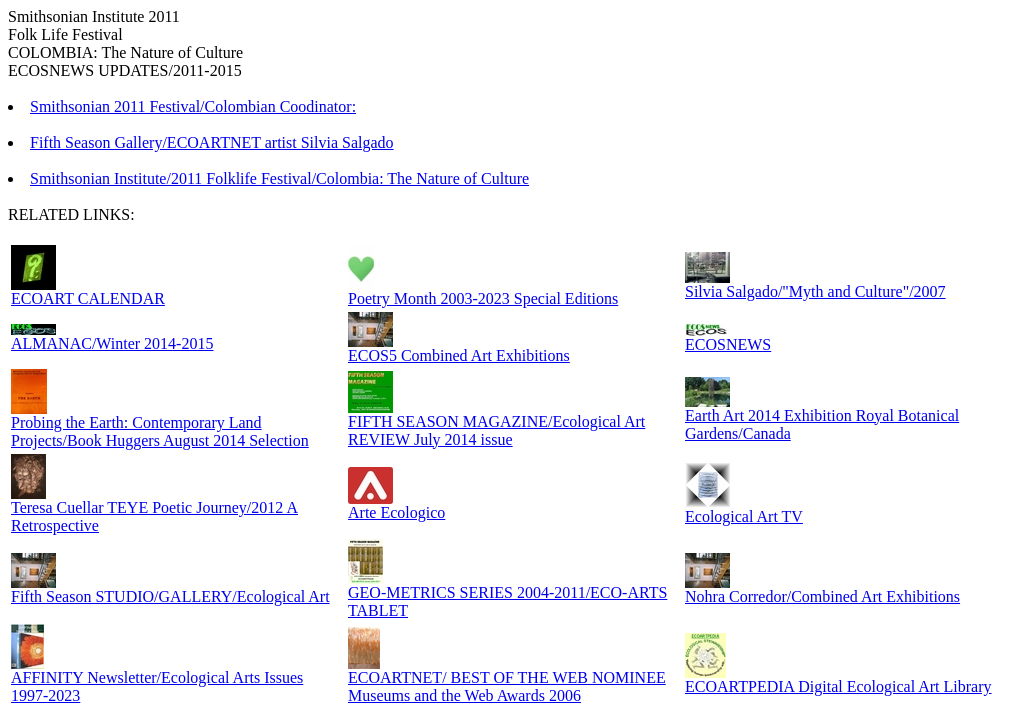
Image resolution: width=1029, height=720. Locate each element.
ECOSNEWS (728, 344)
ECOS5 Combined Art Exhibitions (459, 355)
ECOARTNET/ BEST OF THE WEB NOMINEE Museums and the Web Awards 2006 (507, 686)
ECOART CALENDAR (88, 298)
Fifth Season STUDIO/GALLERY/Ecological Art (170, 596)
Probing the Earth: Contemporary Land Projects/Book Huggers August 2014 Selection (160, 431)
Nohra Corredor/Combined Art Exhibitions (822, 596)
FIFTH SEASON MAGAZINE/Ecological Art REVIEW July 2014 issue (496, 430)
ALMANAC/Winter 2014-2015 (112, 343)
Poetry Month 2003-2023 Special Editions (483, 298)
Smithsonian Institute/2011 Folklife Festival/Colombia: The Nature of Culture (279, 178)
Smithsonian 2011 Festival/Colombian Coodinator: (193, 106)
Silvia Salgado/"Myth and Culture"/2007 (815, 291)
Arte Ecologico (396, 512)
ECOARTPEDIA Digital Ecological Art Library (838, 686)
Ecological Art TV (744, 516)
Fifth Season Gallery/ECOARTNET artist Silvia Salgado (212, 142)
